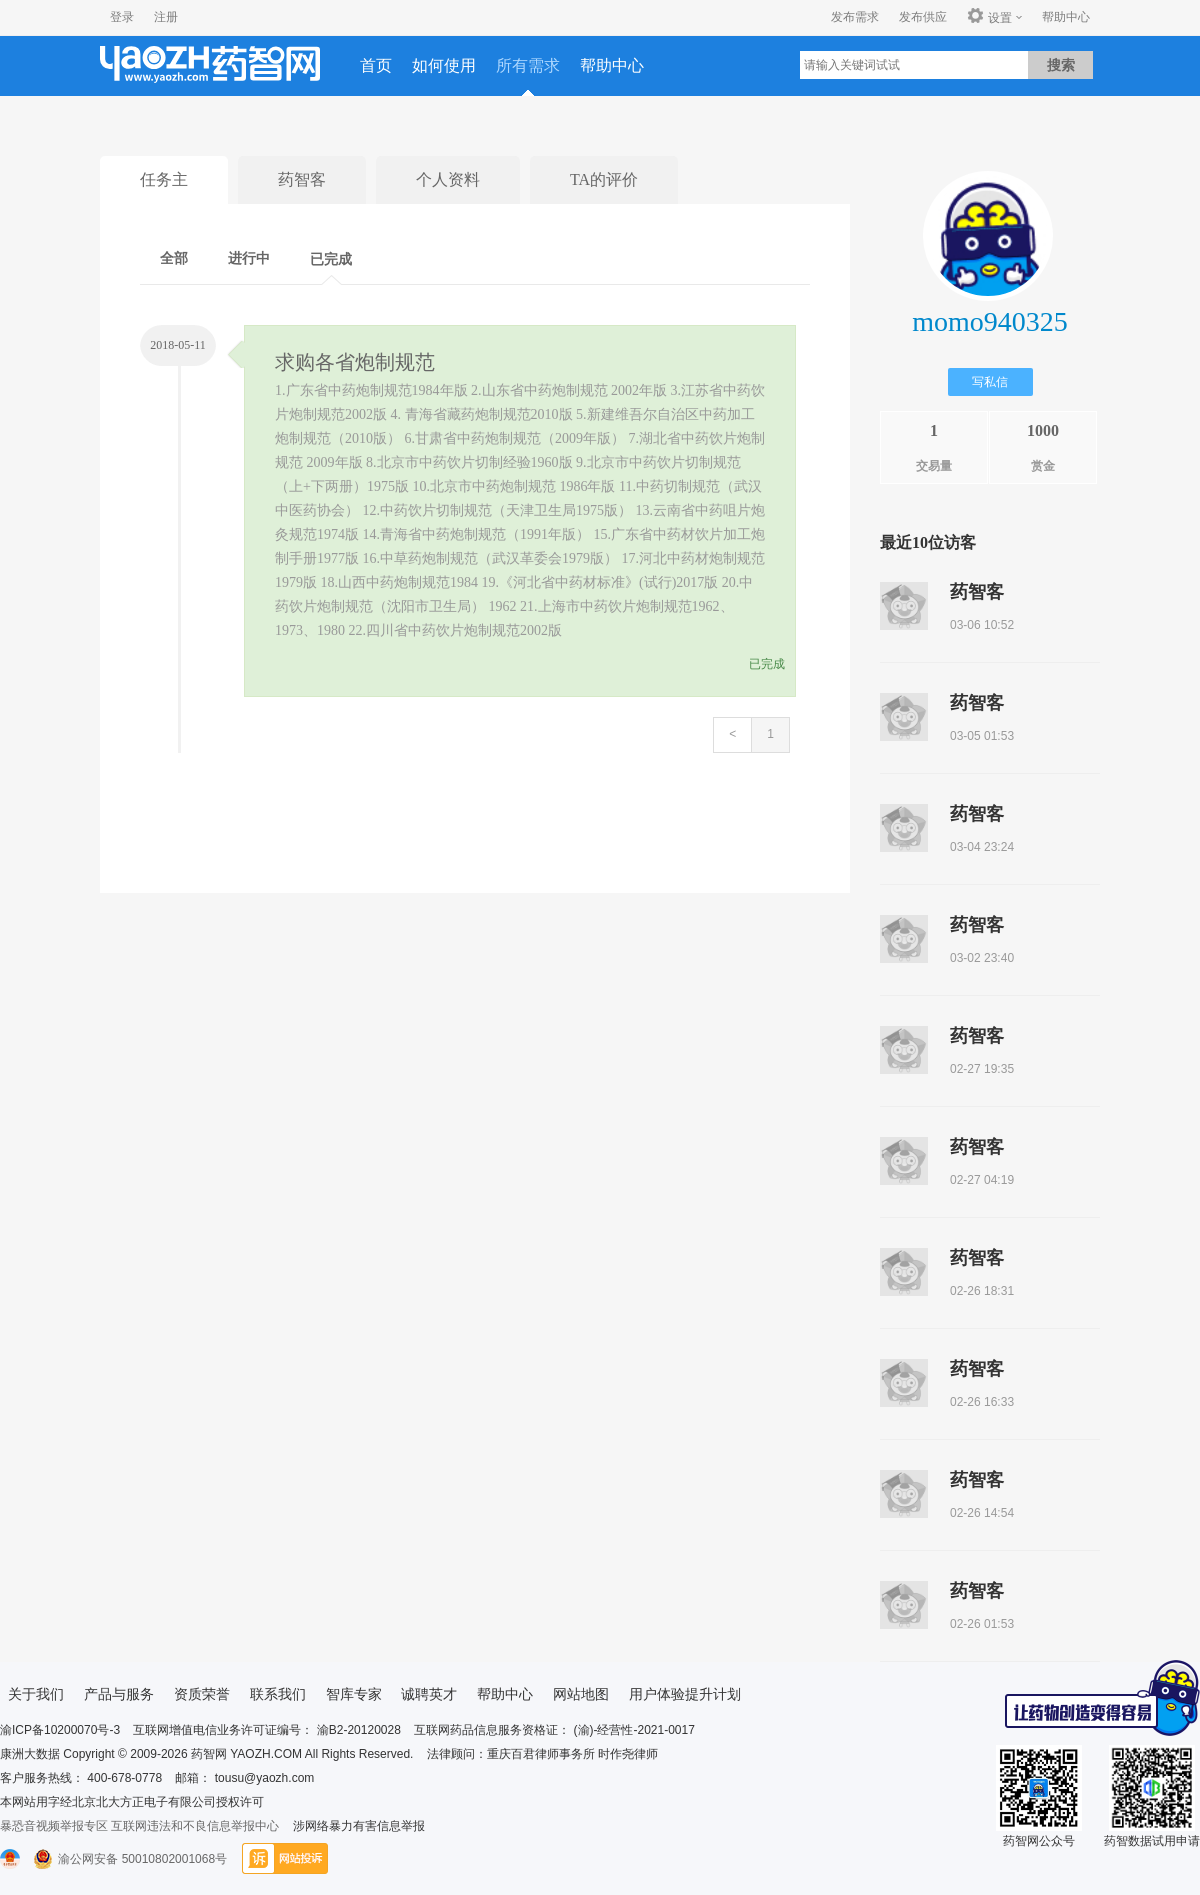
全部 (174, 258)
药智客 (302, 179)
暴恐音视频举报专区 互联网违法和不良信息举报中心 (139, 1826)
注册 (166, 17)
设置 (989, 17)
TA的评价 (604, 179)
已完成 (331, 259)
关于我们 (36, 1694)
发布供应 (923, 17)
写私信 (990, 382)
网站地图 (581, 1694)
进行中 (249, 258)
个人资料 (448, 179)
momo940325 (990, 321)
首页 (376, 65)
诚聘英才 (429, 1694)
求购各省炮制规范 (355, 362)
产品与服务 (119, 1694)
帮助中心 (1066, 17)
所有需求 (528, 65)
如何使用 (444, 65)
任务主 (164, 179)
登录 (122, 17)
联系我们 (278, 1694)
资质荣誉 (202, 1694)
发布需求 (855, 17)
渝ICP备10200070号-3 (60, 1730)
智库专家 (354, 1694)
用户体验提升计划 (685, 1694)
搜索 (1061, 65)
